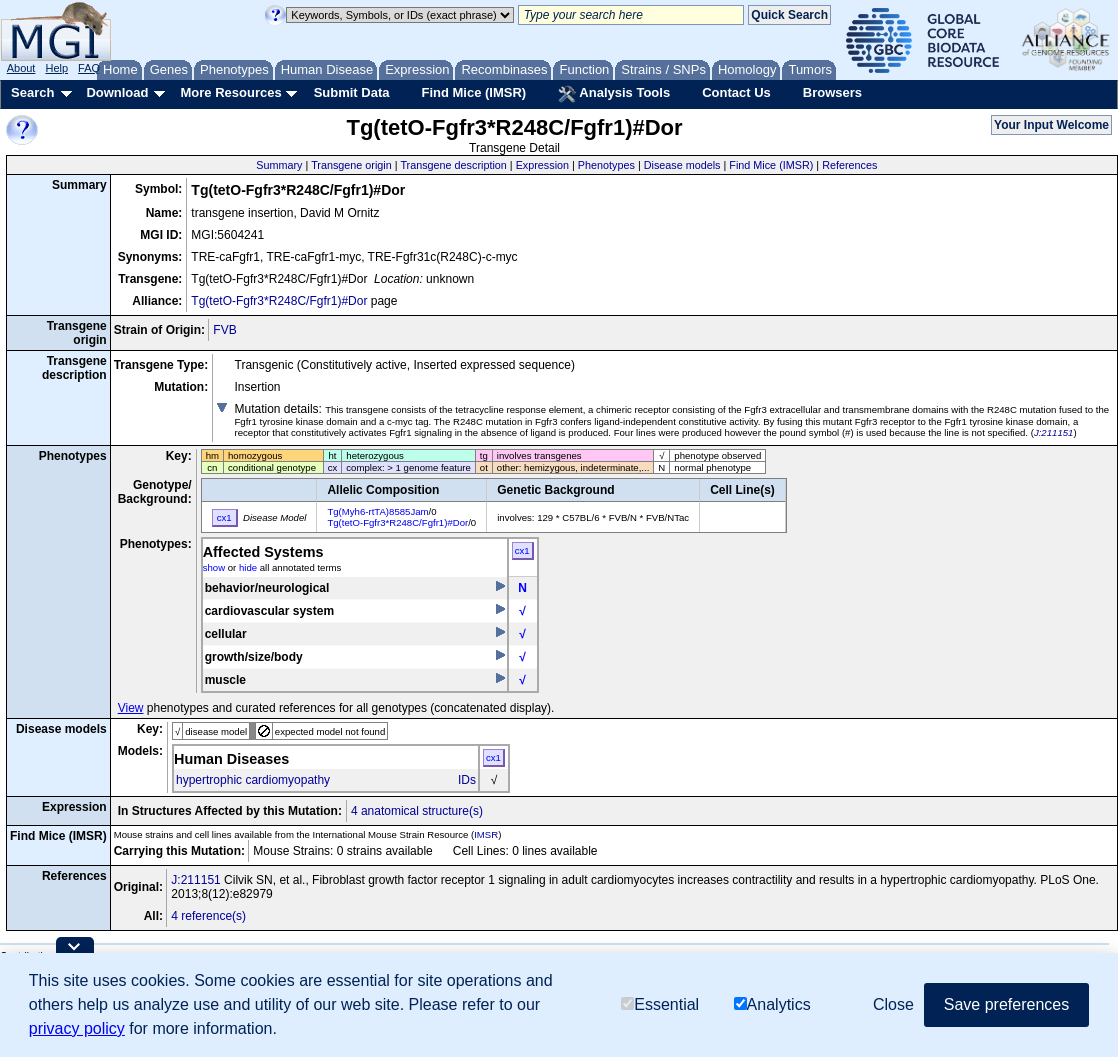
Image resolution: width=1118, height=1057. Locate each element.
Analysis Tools (614, 94)
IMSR (486, 834)
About (21, 68)
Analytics (772, 1004)
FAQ (89, 68)
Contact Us (736, 92)
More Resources (230, 92)
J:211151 (1053, 432)
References (849, 165)
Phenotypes (606, 165)
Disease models (682, 165)
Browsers (832, 92)
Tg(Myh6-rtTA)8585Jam (377, 511)
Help (56, 68)
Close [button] (893, 1004)
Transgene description (453, 165)
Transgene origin (351, 165)
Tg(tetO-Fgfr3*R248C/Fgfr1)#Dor (279, 301)
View (131, 708)
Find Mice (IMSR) (473, 92)
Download (117, 92)
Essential (660, 1004)
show (214, 567)
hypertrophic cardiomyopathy (253, 780)
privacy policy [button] (77, 1028)
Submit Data (352, 92)
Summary (279, 165)
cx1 (522, 550)
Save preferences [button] (1006, 1004)
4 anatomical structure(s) (417, 811)
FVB (224, 330)
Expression (542, 165)
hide (248, 567)
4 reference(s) (208, 916)
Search (32, 92)
